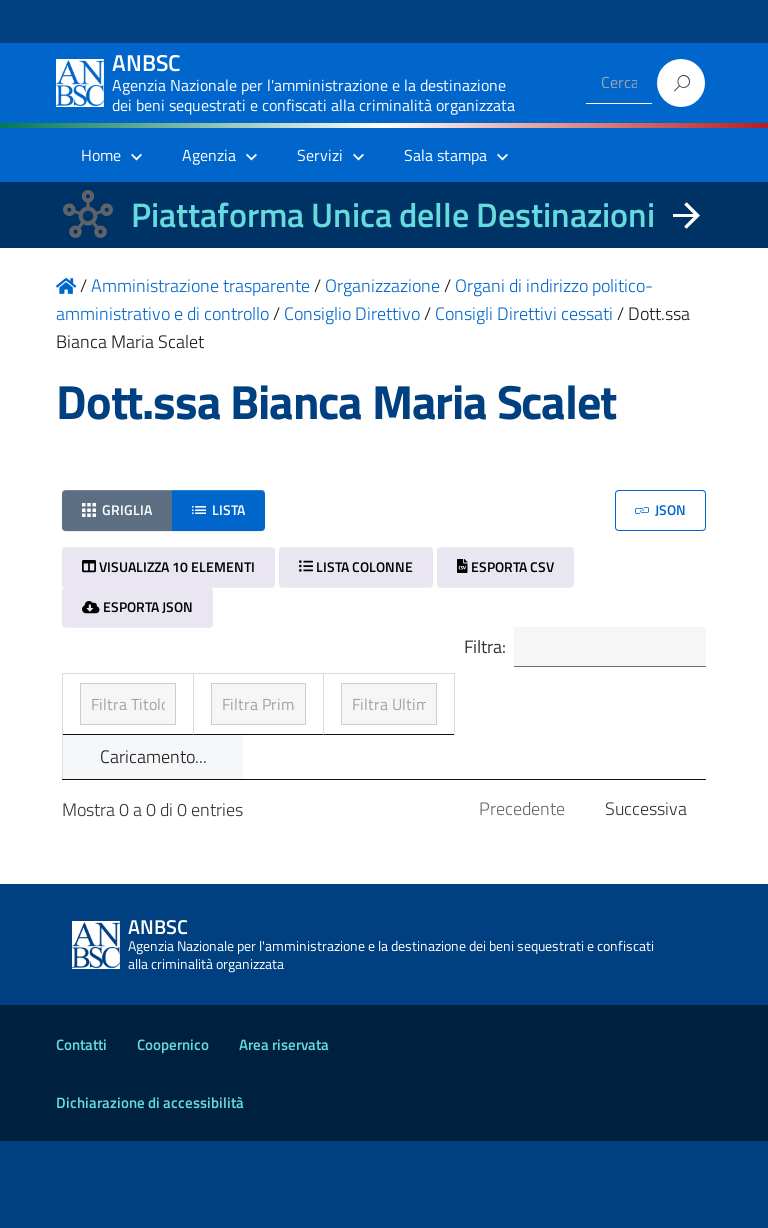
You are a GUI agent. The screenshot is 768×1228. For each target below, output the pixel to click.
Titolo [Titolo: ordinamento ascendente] (104, 730)
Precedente (522, 895)
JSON (660, 509)
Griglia (117, 509)
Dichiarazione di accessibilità (150, 1189)
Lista (218, 509)
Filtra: (573, 649)
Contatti (81, 1131)
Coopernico (173, 1131)
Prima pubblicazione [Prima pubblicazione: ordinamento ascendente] (361, 730)
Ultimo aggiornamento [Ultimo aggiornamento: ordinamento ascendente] (562, 716)
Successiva (646, 895)
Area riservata (284, 1131)
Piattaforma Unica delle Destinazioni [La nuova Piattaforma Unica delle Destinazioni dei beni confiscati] (393, 214)
